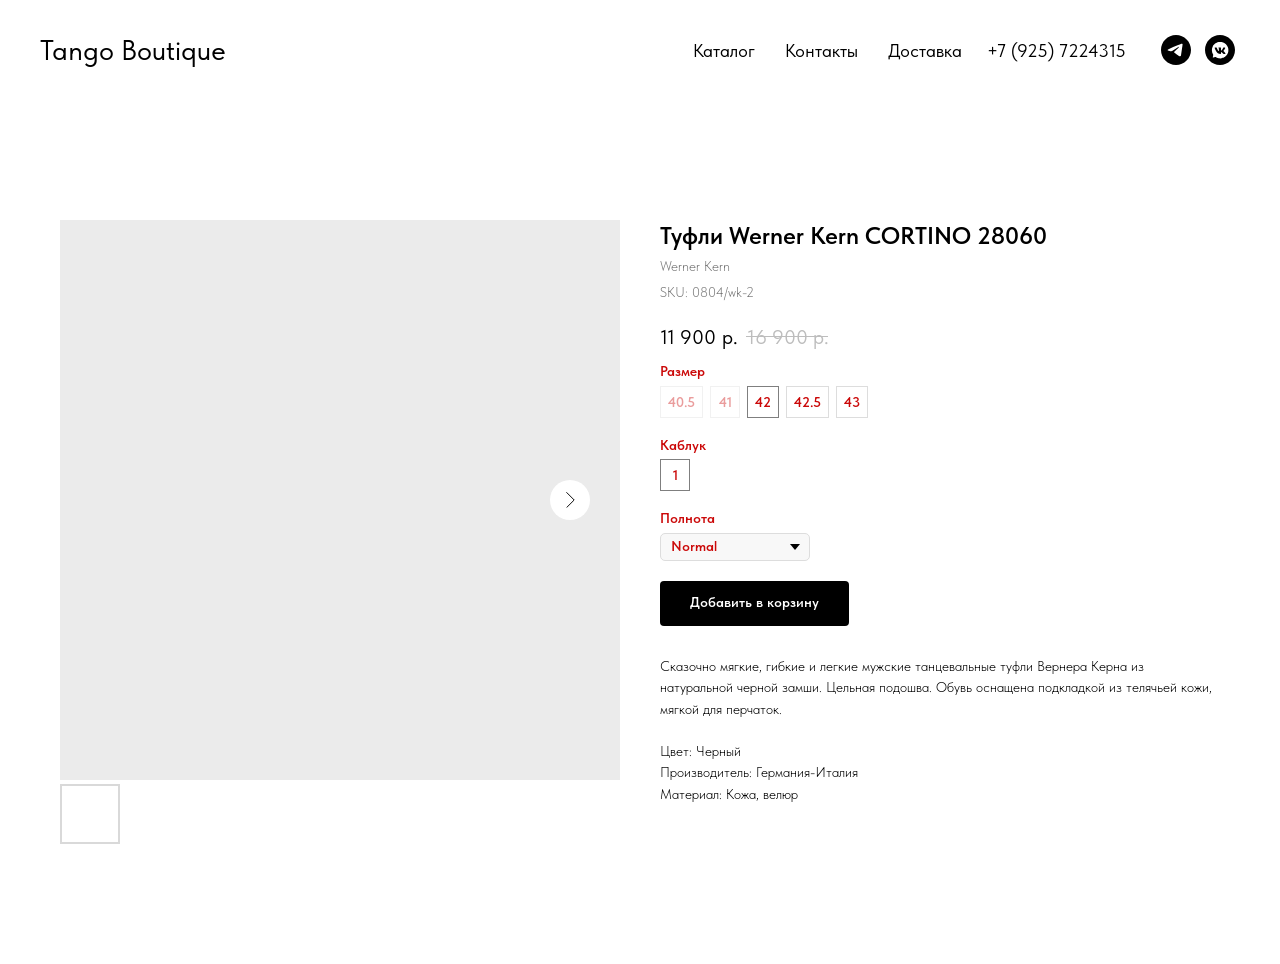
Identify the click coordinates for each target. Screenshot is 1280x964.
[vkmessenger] (1220, 50)
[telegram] (1176, 50)
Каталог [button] (724, 50)
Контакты (821, 50)
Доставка (925, 50)
